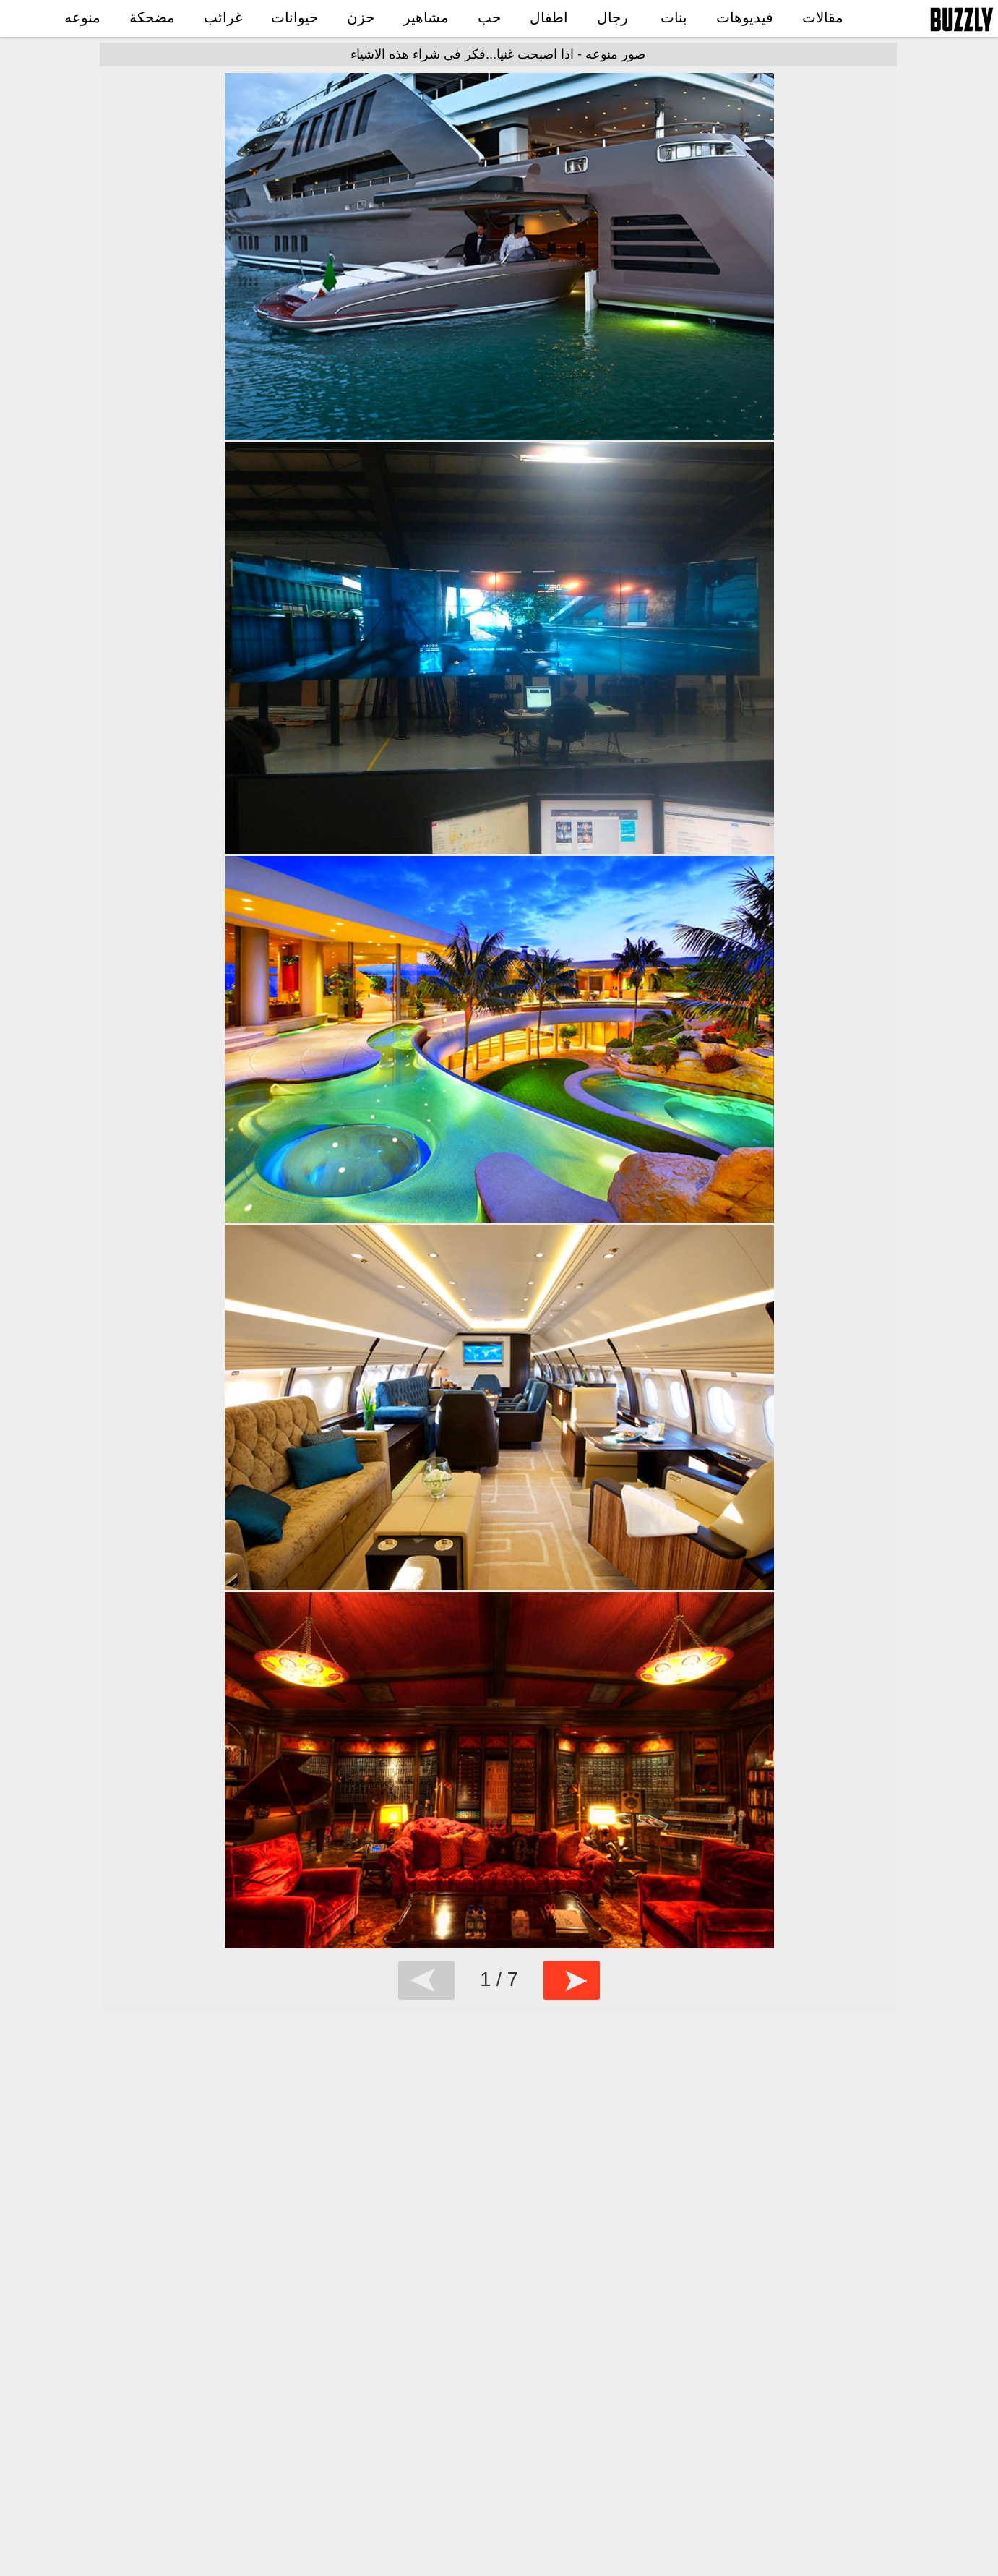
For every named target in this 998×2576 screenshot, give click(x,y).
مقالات (822, 17)
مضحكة (152, 17)
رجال (612, 17)
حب (489, 17)
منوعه (82, 17)
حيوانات (294, 17)
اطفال (549, 17)
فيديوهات (744, 17)
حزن (360, 17)
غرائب (223, 17)
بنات (674, 17)
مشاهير (426, 17)
